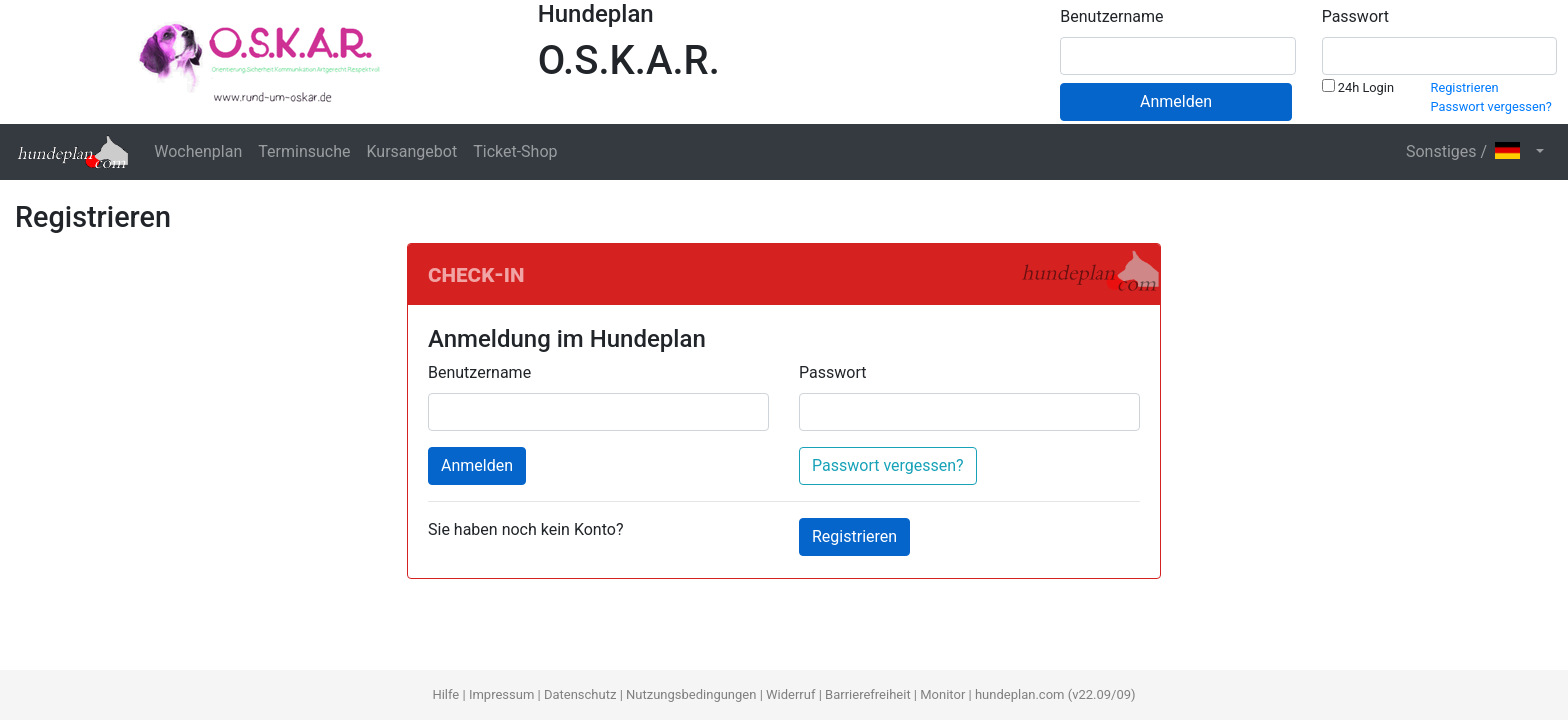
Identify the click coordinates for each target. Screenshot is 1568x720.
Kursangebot (411, 151)
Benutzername (1111, 16)
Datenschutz (580, 694)
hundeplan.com (1020, 694)
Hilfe (445, 694)
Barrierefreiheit (868, 694)
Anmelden (1176, 101)
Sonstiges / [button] (1469, 151)
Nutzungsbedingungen (691, 694)
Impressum (501, 694)
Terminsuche (304, 151)
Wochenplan (198, 151)
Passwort (1355, 16)
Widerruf (790, 694)
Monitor (942, 694)
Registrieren (1465, 87)
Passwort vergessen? (1491, 106)
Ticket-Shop (515, 151)
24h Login (1358, 87)
